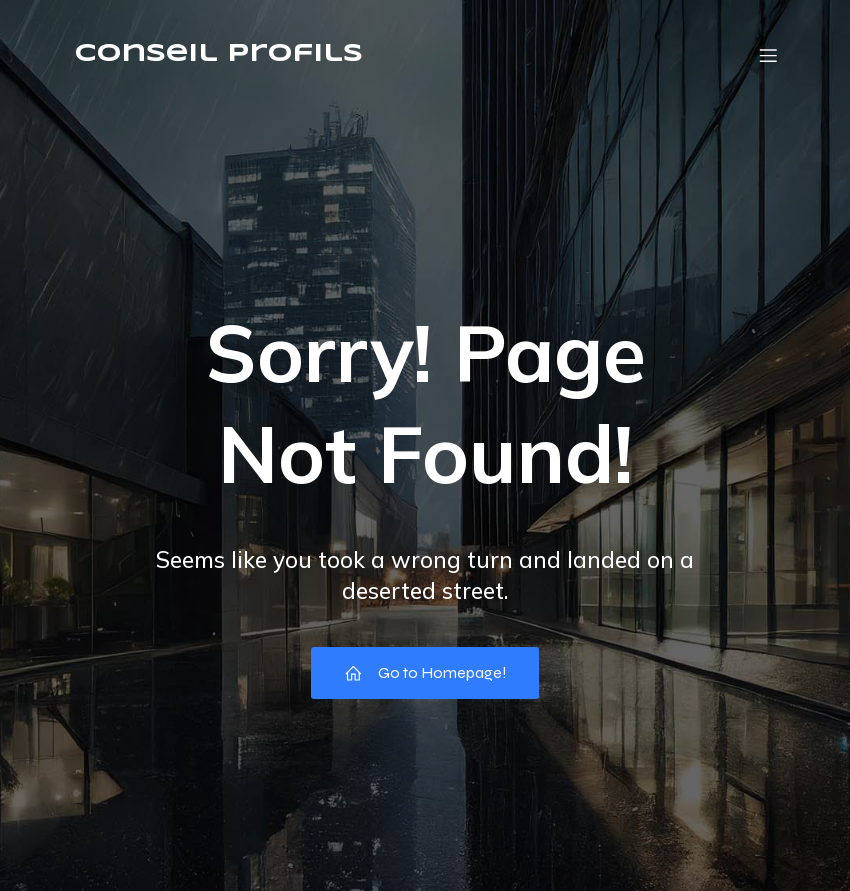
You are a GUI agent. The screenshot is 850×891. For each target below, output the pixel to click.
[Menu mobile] (768, 55)
